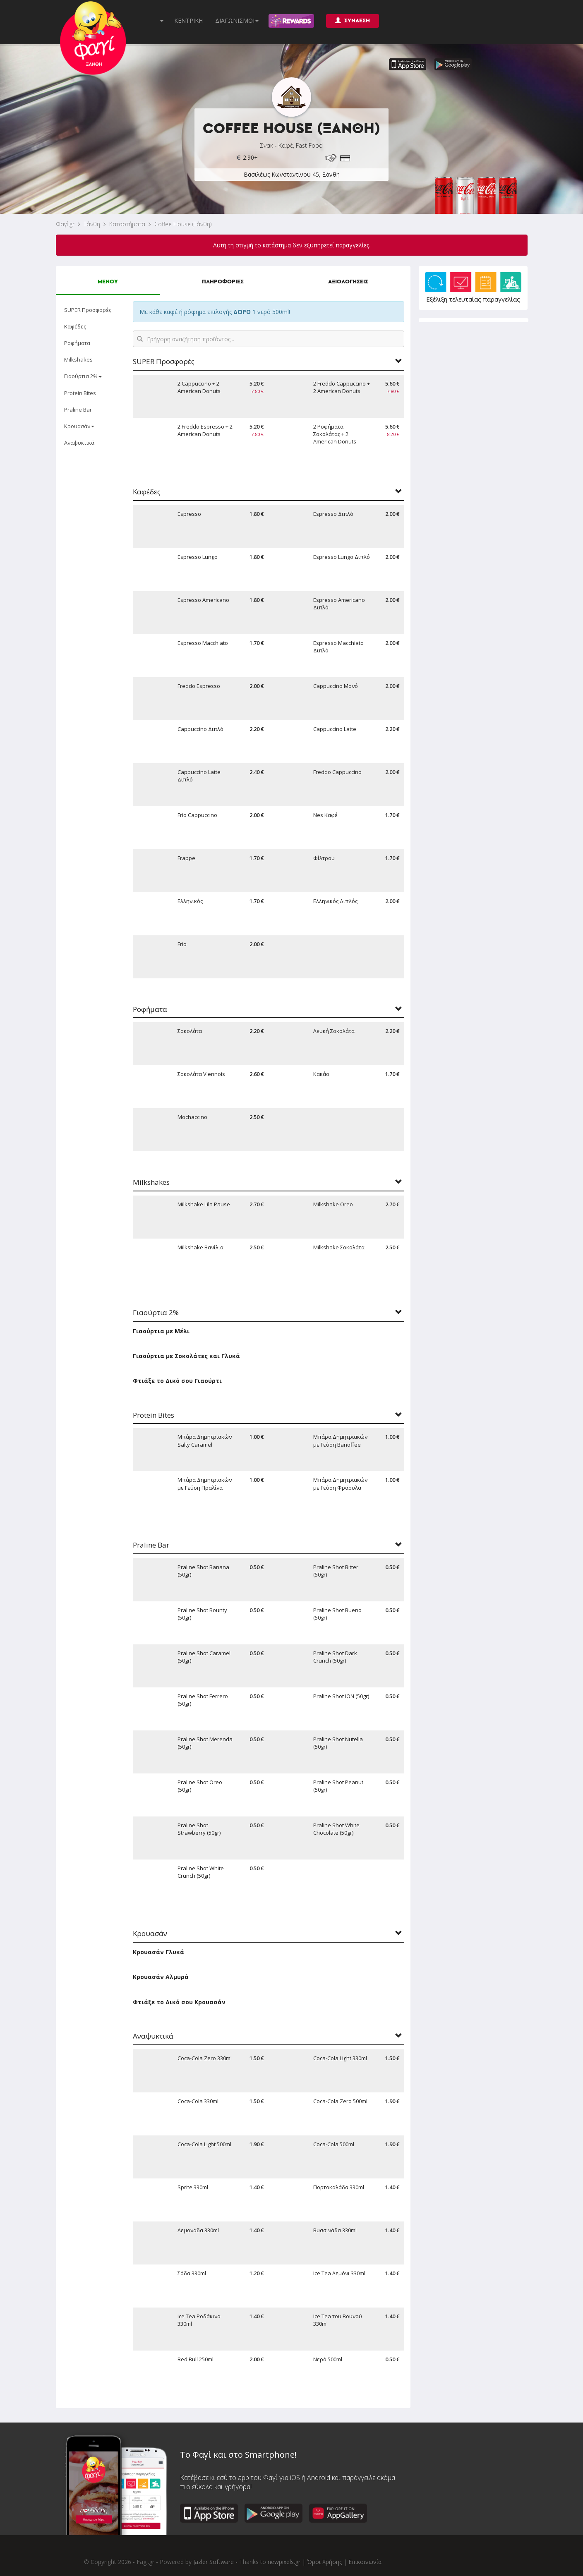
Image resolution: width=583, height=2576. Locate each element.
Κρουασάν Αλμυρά (161, 1977)
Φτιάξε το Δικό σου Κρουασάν (179, 2002)
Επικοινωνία (364, 2562)
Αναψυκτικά (79, 442)
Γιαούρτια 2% (83, 376)
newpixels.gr (284, 2562)
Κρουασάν (79, 426)
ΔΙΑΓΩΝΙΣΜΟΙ (237, 20)
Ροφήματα (77, 343)
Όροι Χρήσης (324, 2562)
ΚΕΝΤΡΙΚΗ (188, 20)
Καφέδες (75, 326)
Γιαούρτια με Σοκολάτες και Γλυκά (186, 1356)
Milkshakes (78, 359)
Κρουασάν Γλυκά (158, 1952)
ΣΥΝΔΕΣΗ (352, 20)
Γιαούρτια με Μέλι (161, 1331)
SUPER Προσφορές (87, 310)
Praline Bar (78, 409)
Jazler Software (213, 2562)
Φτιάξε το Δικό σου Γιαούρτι (177, 1381)
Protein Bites (80, 393)
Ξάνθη (92, 224)
